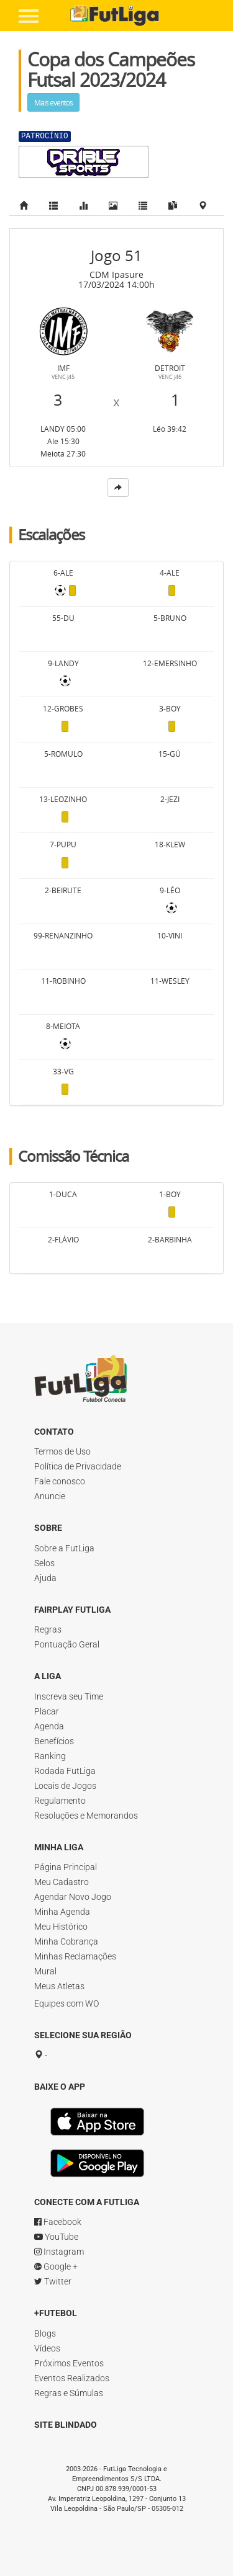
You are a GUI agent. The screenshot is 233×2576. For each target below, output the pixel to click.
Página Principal (65, 1867)
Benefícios (54, 1741)
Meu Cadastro (61, 1882)
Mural (45, 1971)
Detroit (170, 368)
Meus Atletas (59, 1986)
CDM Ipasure (116, 274)
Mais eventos (53, 102)
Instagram (59, 2252)
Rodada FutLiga (65, 1771)
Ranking (50, 1756)
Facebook (57, 2222)
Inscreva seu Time (68, 1696)
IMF (63, 368)
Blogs (45, 2333)
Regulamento (60, 1801)
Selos (44, 1563)
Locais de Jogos (65, 1786)
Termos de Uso (62, 1451)
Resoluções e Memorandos (86, 1816)
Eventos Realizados (71, 2378)
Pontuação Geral (66, 1644)
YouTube (56, 2237)
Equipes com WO (66, 2003)
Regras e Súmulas (68, 2393)
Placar (46, 1711)
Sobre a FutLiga (64, 1548)
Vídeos (47, 2348)
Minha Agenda (62, 1912)
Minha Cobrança (66, 1941)
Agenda (49, 1726)
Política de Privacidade (77, 1466)
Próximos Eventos (69, 2363)
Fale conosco (59, 1481)
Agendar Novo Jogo (72, 1897)
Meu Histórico (61, 1927)
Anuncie (49, 1496)
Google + (56, 2266)
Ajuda (45, 1578)
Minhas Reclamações (75, 1956)
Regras (48, 1629)
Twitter (52, 2281)
